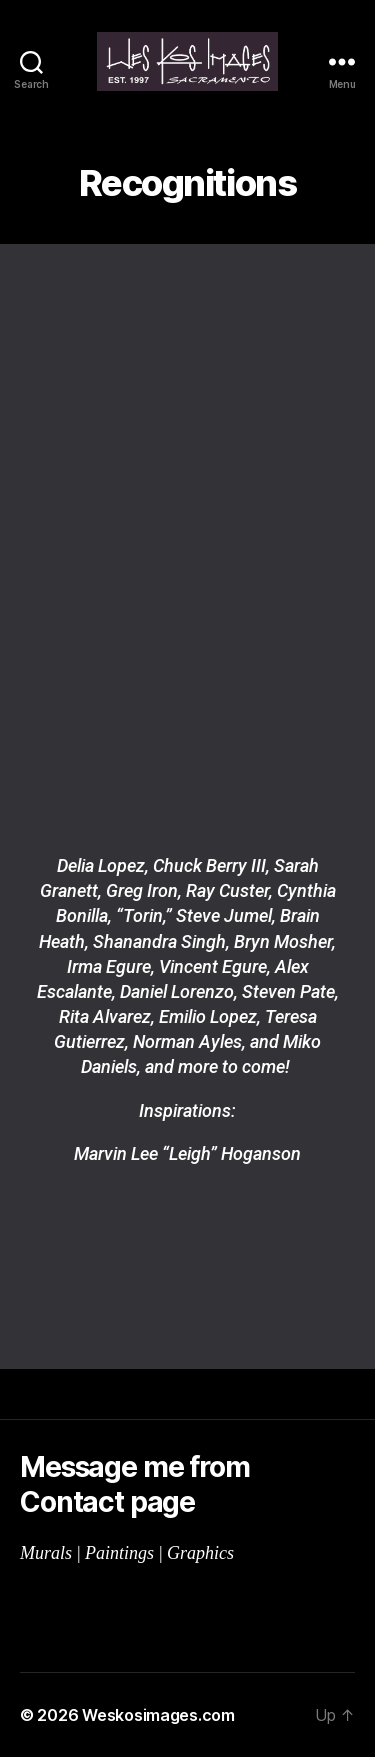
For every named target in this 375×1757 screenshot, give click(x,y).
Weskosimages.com (158, 1715)
